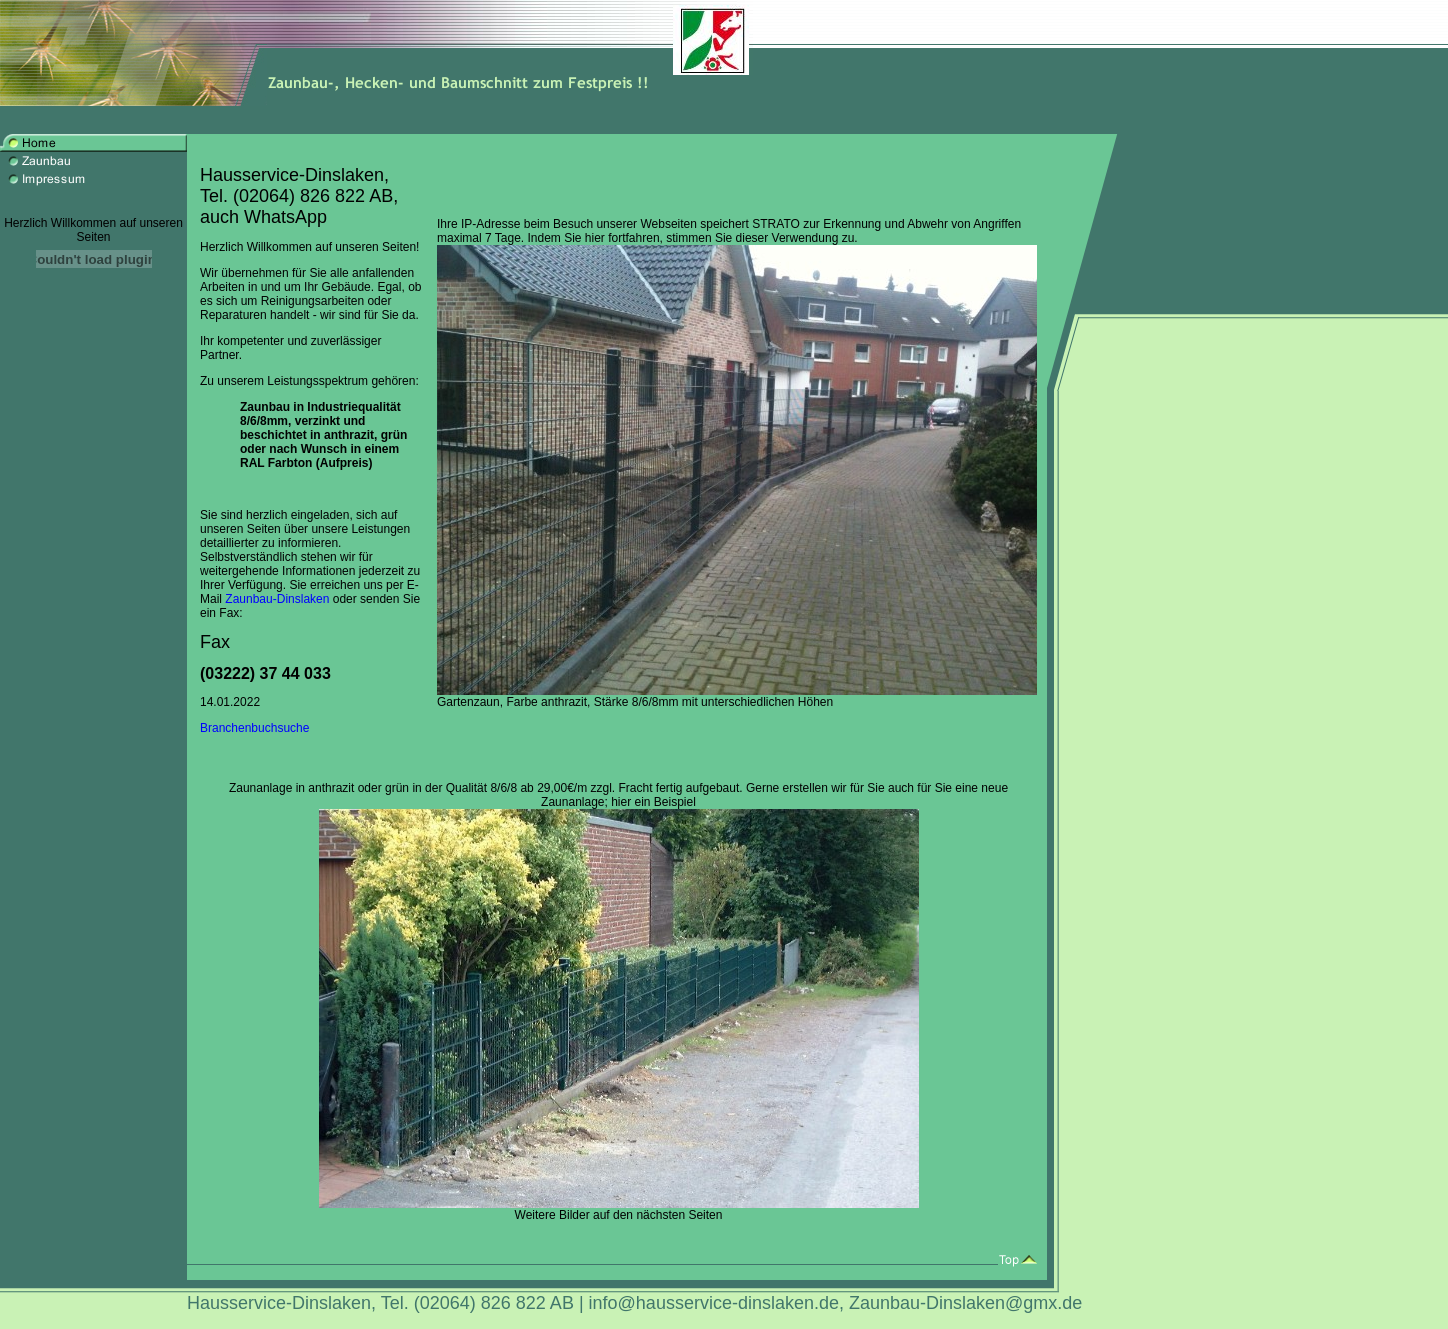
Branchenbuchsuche (254, 728)
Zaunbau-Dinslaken (277, 599)
